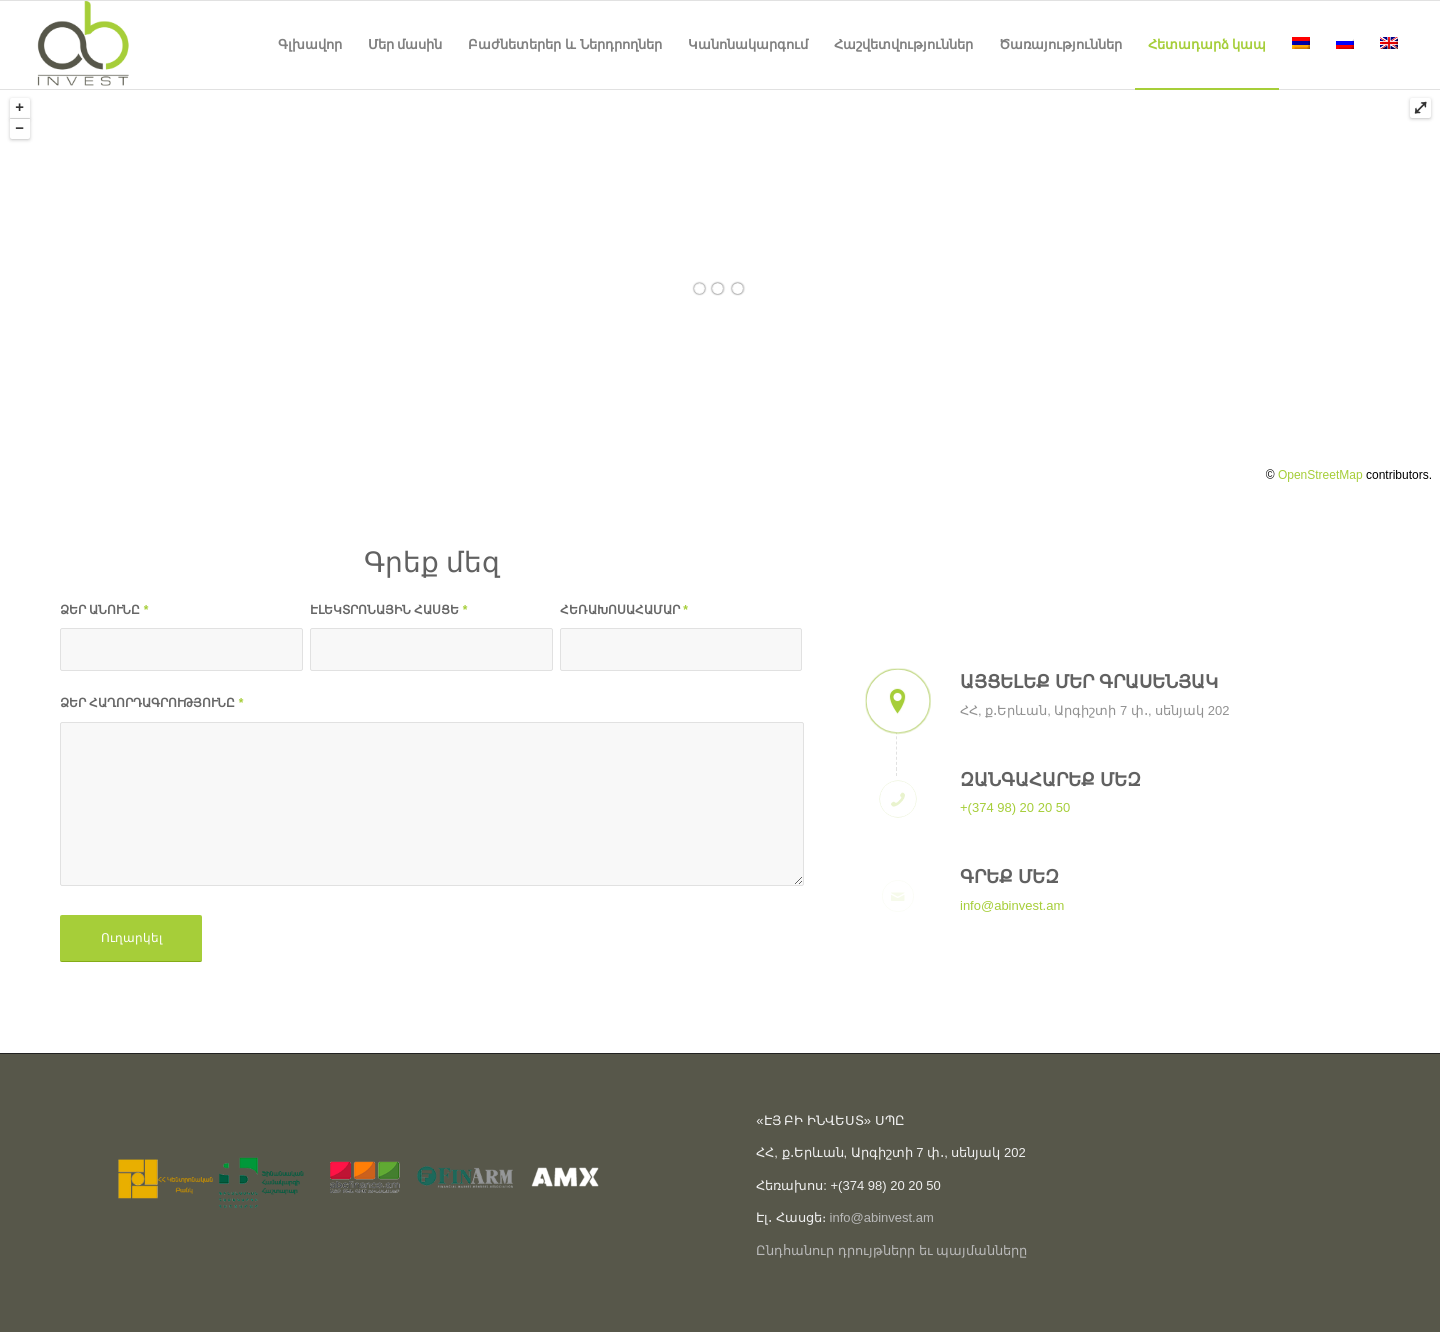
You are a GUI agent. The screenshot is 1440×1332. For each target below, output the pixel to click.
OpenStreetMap (1320, 475)
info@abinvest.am (1012, 905)
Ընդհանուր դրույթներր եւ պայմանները (891, 1250)
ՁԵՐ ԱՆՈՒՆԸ (104, 610)
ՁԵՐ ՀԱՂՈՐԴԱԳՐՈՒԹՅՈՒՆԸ (151, 703)
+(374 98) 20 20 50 (1015, 807)
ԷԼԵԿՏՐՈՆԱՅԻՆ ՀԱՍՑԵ (388, 610)
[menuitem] (310, 45)
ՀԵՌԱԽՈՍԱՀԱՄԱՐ (624, 610)
